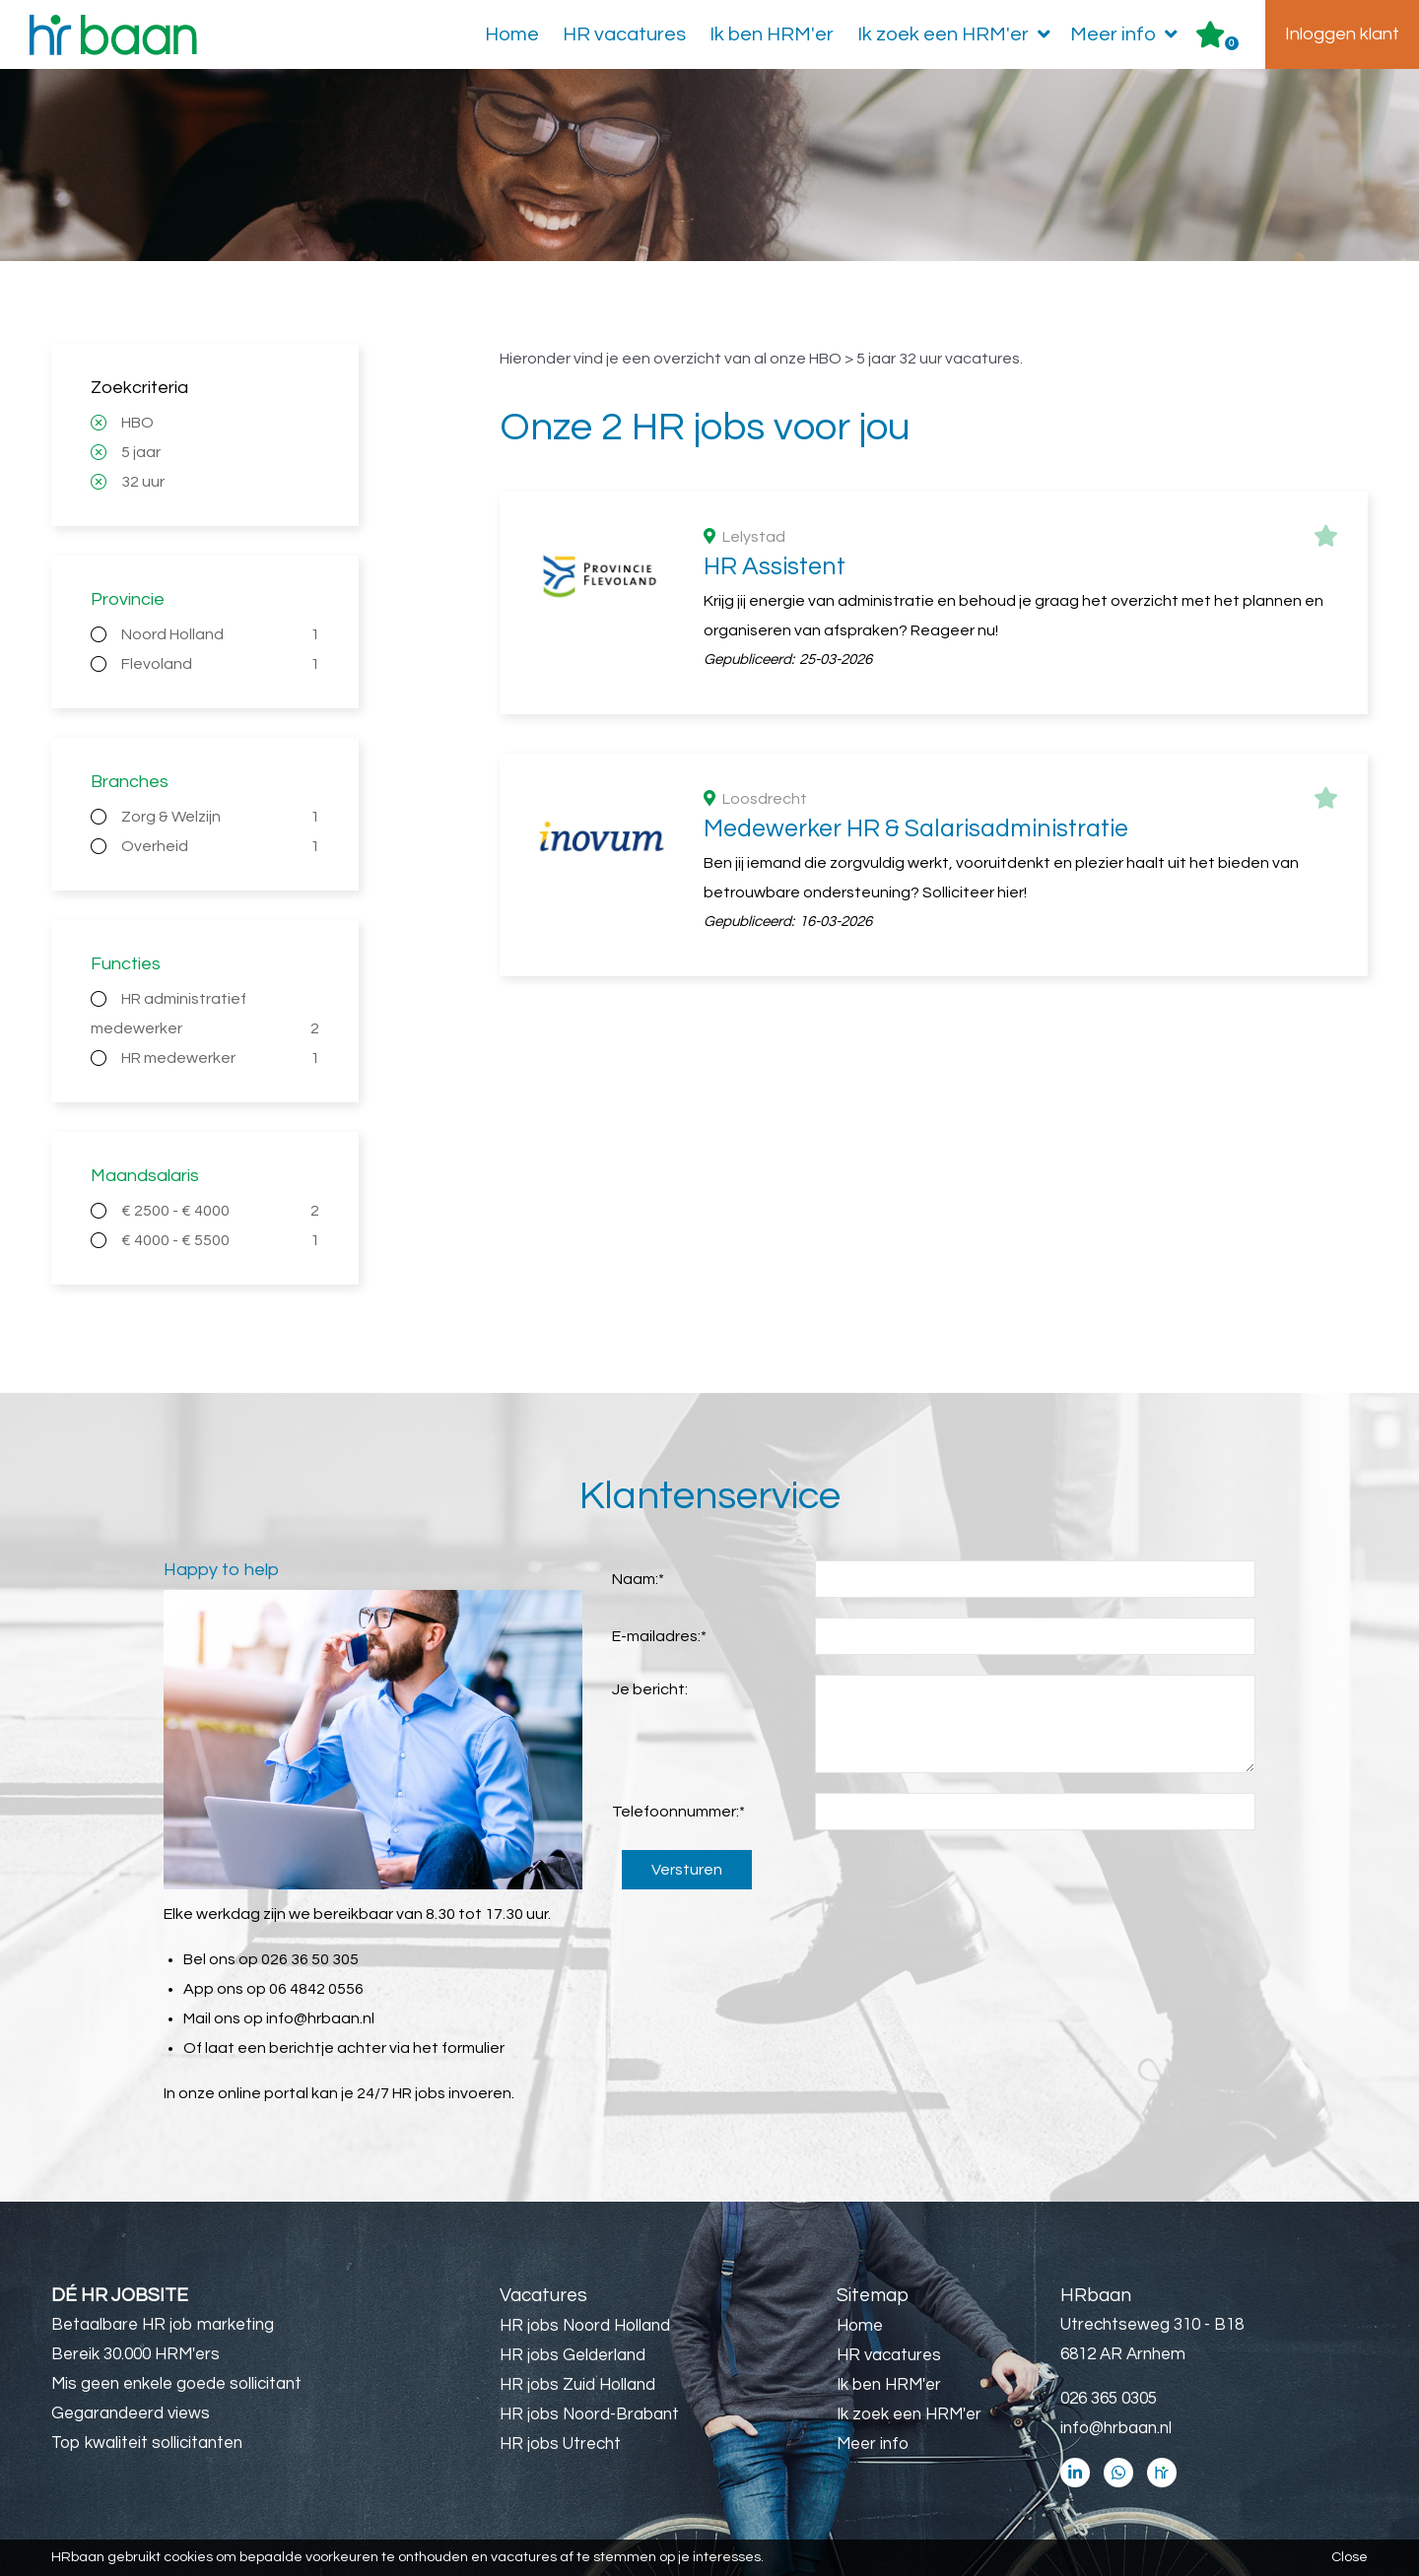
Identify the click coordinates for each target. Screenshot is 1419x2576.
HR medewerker (220, 1058)
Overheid (220, 846)
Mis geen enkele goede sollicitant (176, 2384)
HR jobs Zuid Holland (577, 2385)
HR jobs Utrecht (560, 2444)
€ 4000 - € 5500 (220, 1240)
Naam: (638, 1579)
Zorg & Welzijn (220, 816)
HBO (137, 422)
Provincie (128, 599)
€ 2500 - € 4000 (220, 1210)
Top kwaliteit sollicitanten (146, 2443)
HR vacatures (624, 34)
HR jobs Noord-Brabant (589, 2414)
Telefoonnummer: (678, 1811)
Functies (126, 964)
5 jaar (141, 452)
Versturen (686, 1870)
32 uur (143, 482)
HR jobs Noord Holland (585, 2326)
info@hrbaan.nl (320, 2018)
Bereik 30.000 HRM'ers (135, 2354)
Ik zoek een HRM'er (957, 34)
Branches (130, 781)
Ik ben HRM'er (772, 34)
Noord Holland (220, 634)
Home (512, 34)
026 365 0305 (1108, 2399)
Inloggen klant (1342, 34)
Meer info (1127, 34)
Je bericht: (650, 1689)
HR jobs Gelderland (572, 2355)
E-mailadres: (659, 1636)
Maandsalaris (145, 1175)
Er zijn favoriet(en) (1232, 43)
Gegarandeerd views (130, 2413)
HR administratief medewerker (205, 1017)
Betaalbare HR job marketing (162, 2325)
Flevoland (220, 664)
